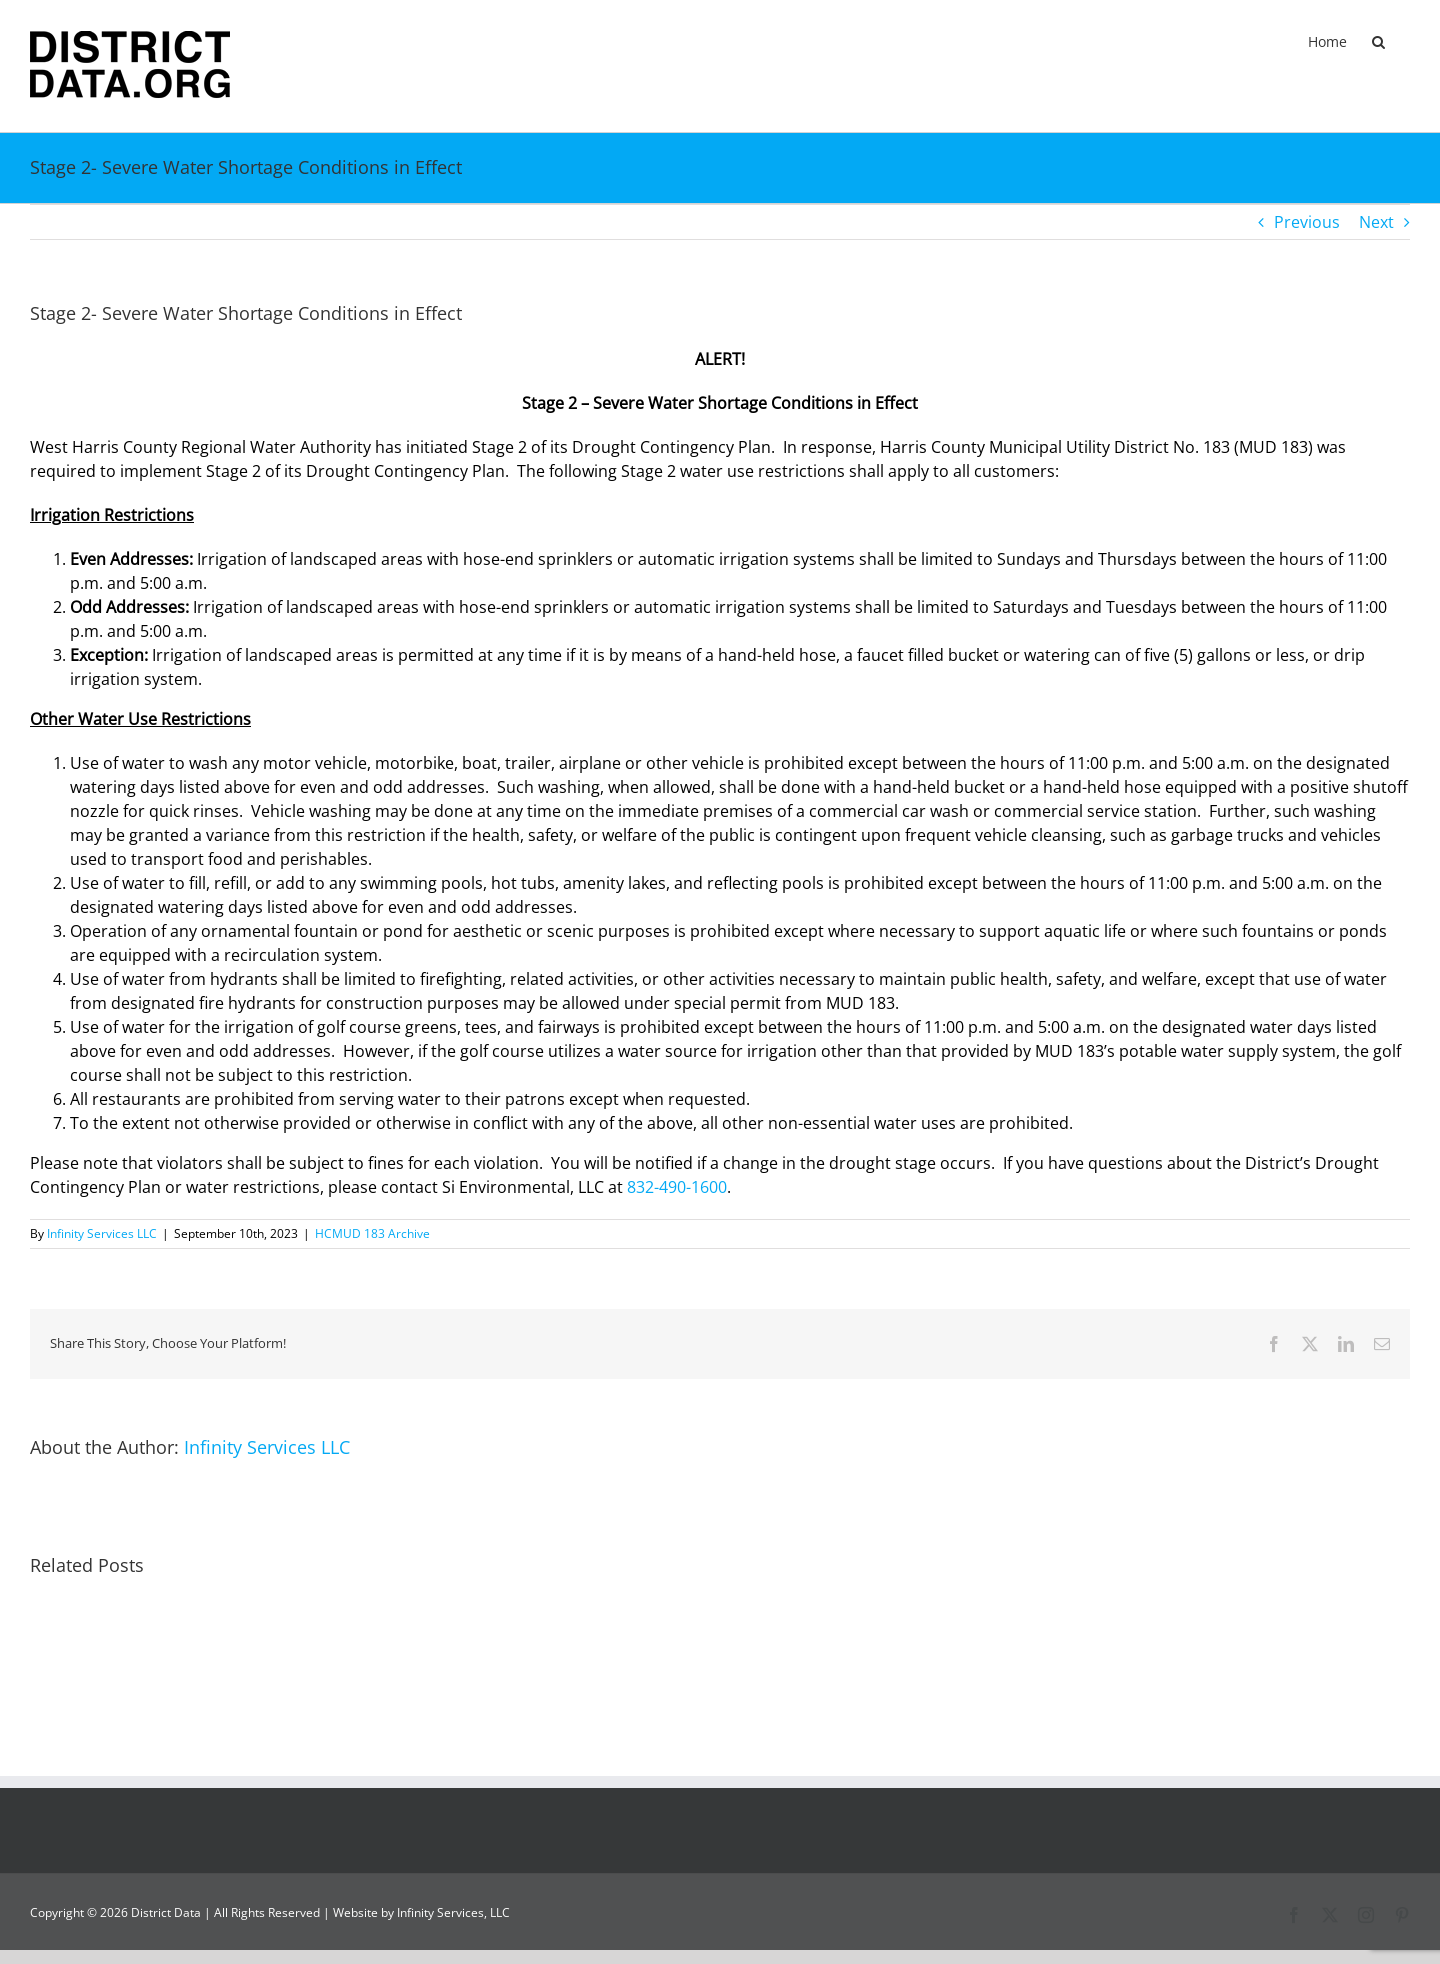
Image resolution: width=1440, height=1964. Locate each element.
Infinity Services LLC (102, 1233)
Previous (1307, 222)
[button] (1378, 42)
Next (1376, 222)
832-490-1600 (677, 1187)
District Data (166, 1912)
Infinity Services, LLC (453, 1912)
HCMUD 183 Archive (372, 1233)
